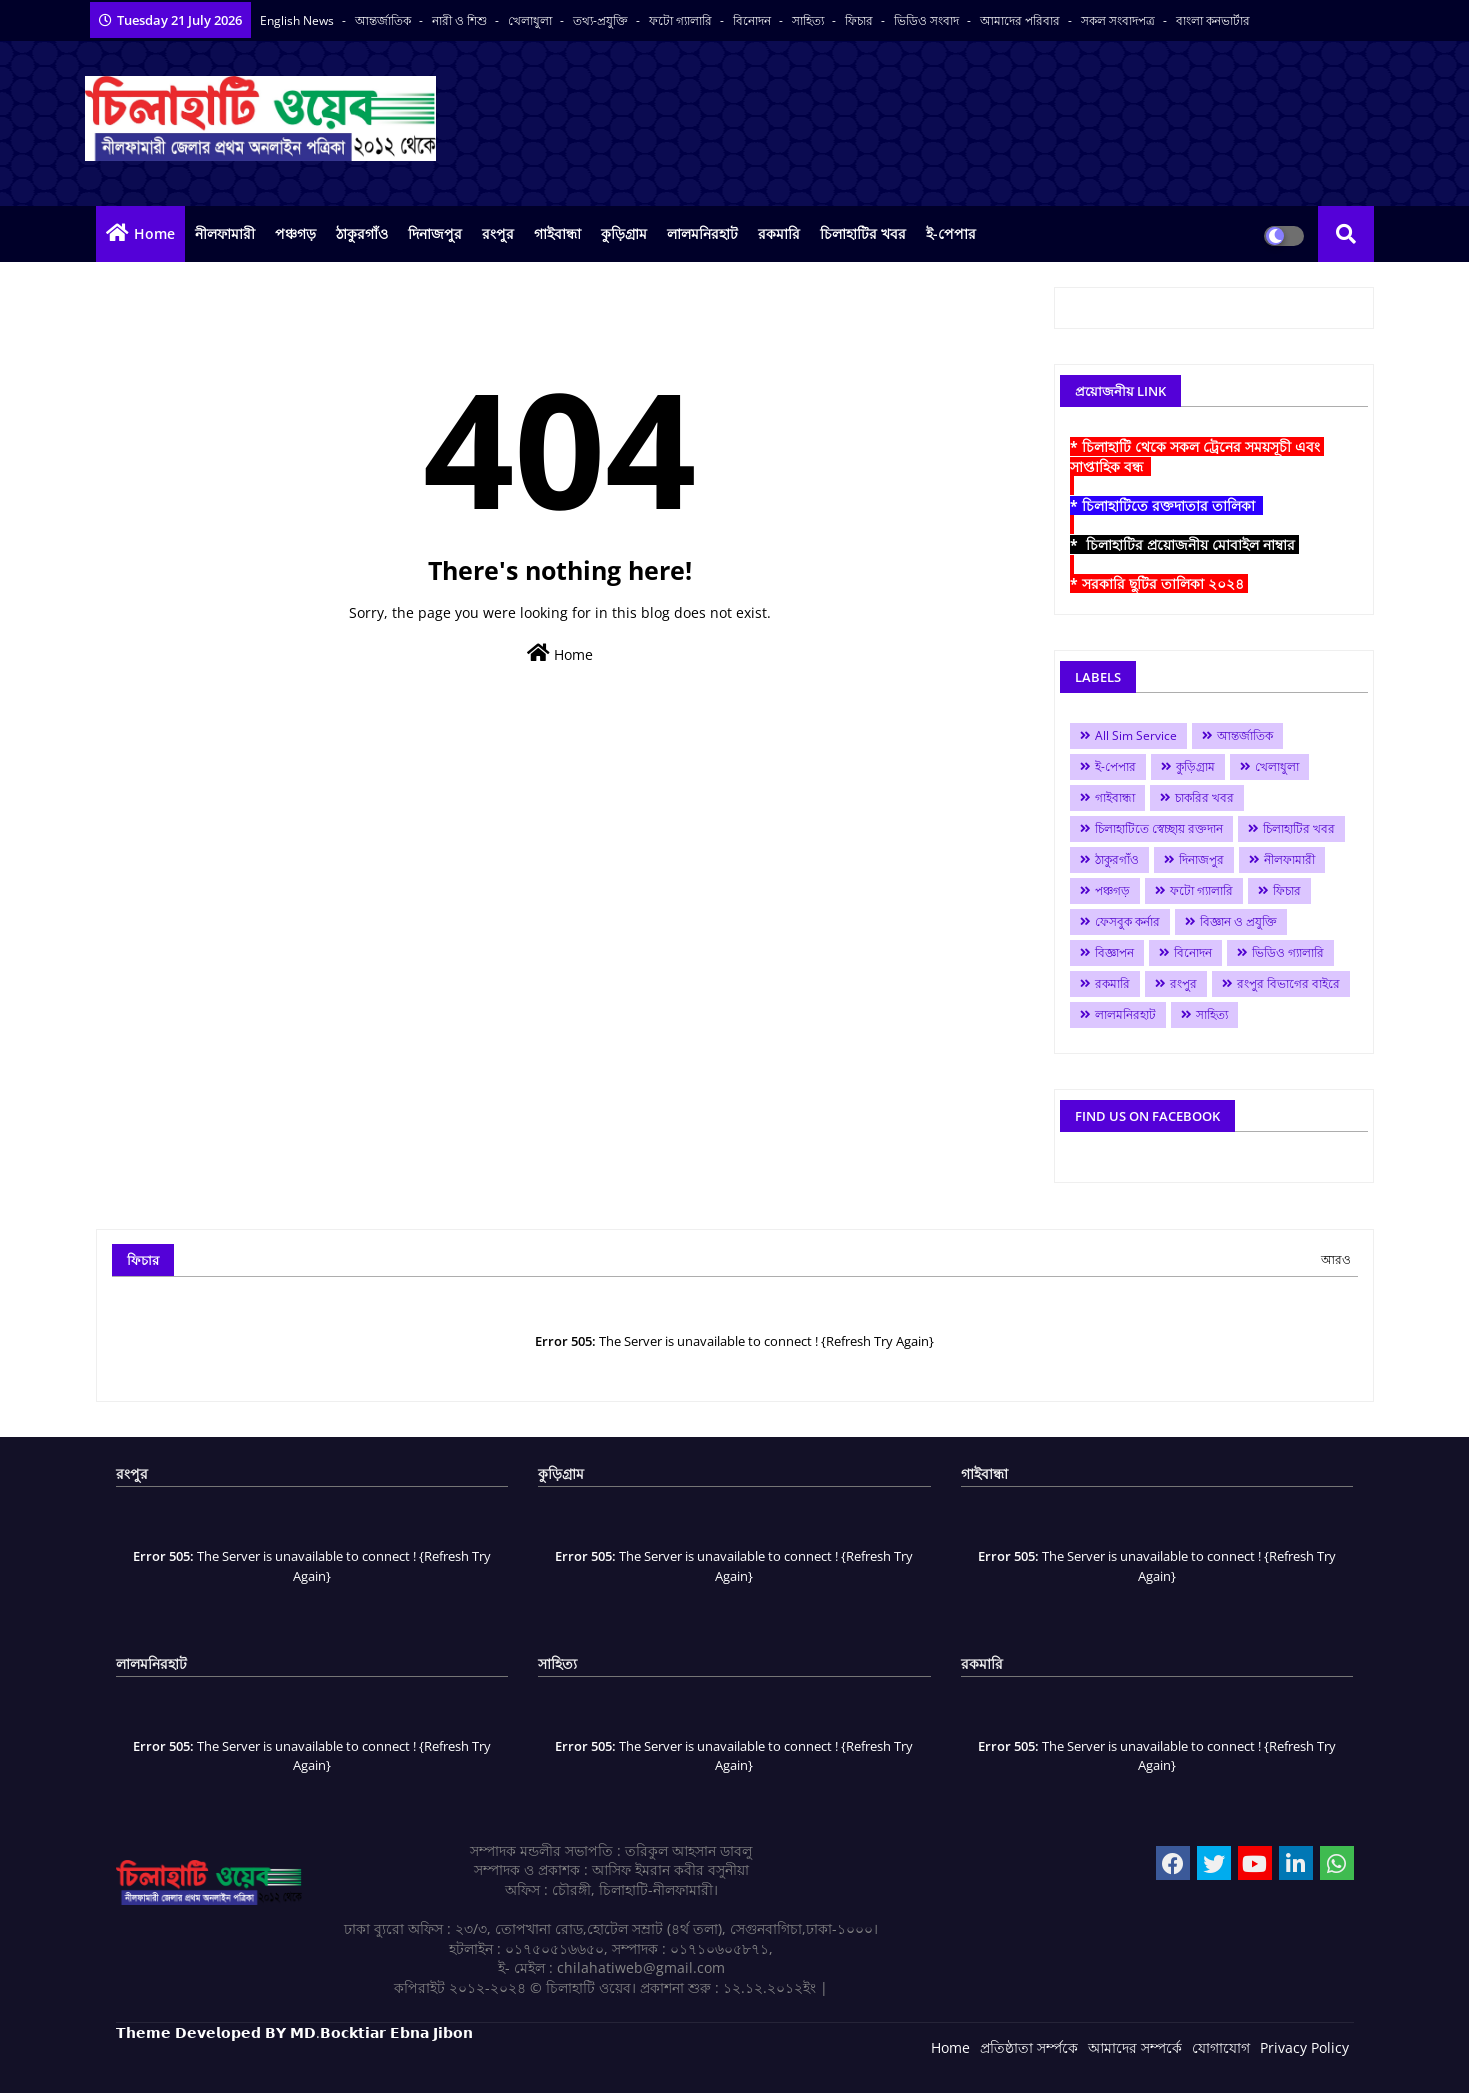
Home (154, 233)
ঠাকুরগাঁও (362, 233)
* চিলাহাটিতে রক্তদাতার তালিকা (1166, 505)
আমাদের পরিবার (1021, 20)
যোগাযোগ (1221, 2047)
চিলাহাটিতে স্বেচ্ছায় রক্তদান (1159, 828)
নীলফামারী (225, 233)
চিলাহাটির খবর (863, 233)
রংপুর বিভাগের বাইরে (1288, 983)
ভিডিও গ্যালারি (1288, 952)
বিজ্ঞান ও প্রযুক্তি (1238, 921)
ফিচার (860, 20)
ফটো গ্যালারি (682, 20)
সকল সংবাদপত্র (1119, 20)
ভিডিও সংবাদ (928, 20)
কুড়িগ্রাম (624, 233)
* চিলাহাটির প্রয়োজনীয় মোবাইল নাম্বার (1184, 544)
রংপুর (498, 233)
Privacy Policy (1304, 2047)
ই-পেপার (951, 233)
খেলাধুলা (531, 20)
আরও (1336, 1259)
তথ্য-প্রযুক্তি (602, 20)
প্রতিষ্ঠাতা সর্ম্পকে (1029, 2047)
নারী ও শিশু (461, 20)
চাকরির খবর (1204, 797)
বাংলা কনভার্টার (1213, 20)
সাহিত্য (809, 20)
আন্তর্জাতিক (384, 20)
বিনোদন (753, 20)
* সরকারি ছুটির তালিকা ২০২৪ (1159, 583)
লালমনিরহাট (702, 233)
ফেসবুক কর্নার (1127, 921)
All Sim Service (1136, 735)
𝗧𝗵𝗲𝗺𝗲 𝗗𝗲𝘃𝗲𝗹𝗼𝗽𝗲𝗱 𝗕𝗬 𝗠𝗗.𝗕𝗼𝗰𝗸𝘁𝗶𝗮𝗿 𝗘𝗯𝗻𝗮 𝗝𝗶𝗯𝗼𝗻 (294, 2032)
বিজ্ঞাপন (1114, 952)
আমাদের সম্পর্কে (1135, 2047)
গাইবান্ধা (557, 233)
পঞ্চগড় (295, 233)
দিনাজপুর (435, 233)
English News (298, 20)
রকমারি (779, 233)
